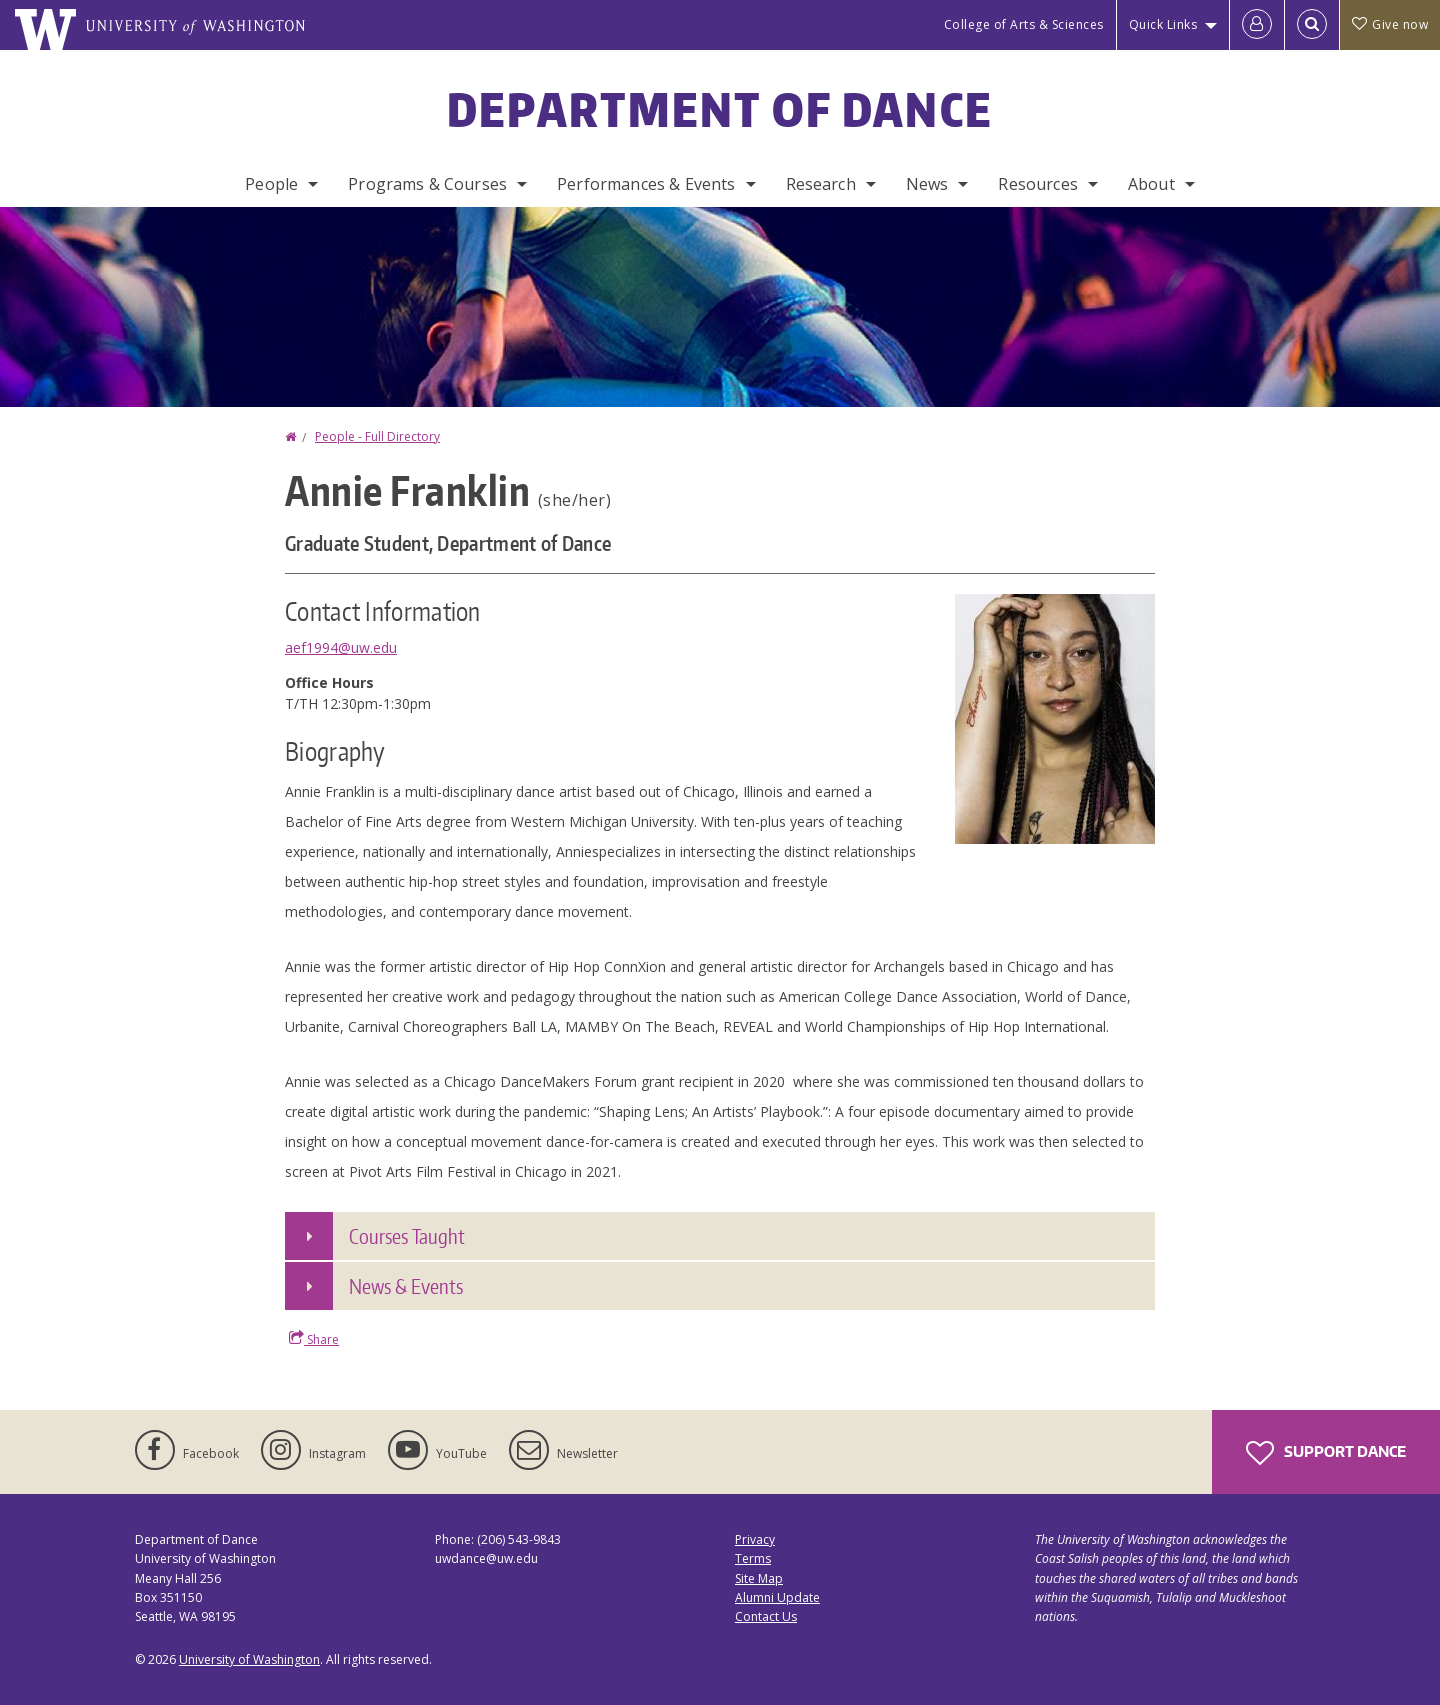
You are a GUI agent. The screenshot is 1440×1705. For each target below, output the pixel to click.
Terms (753, 1558)
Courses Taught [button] (407, 1236)
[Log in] (1257, 25)
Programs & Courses (427, 184)
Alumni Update (777, 1597)
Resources (1037, 184)
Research (821, 184)
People (271, 184)
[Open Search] (1312, 25)
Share (314, 1339)
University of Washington (249, 1659)
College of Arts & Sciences (1024, 24)
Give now (1390, 24)
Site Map (759, 1578)
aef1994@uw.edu (341, 647)
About (1151, 184)
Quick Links (1163, 24)
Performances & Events (646, 184)
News (927, 184)
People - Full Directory (377, 436)
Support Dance (1326, 1453)
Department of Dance (720, 109)
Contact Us (766, 1616)
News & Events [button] (406, 1286)
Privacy (755, 1539)
